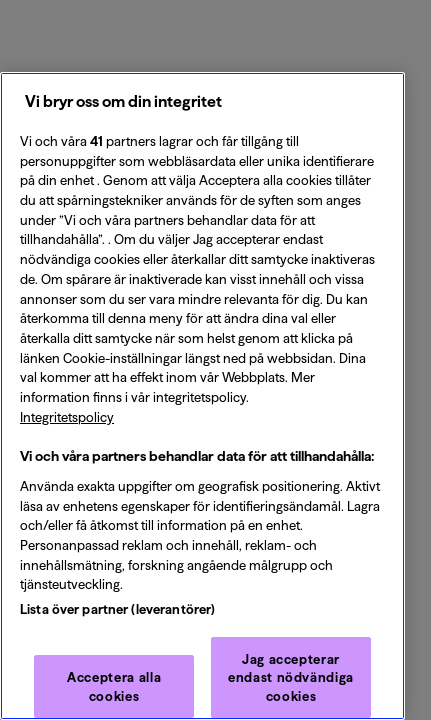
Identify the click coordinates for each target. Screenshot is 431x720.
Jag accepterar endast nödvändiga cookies (291, 677)
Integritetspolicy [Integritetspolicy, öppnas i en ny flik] (67, 417)
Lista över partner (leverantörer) (117, 609)
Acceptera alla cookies (114, 686)
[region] (202, 396)
